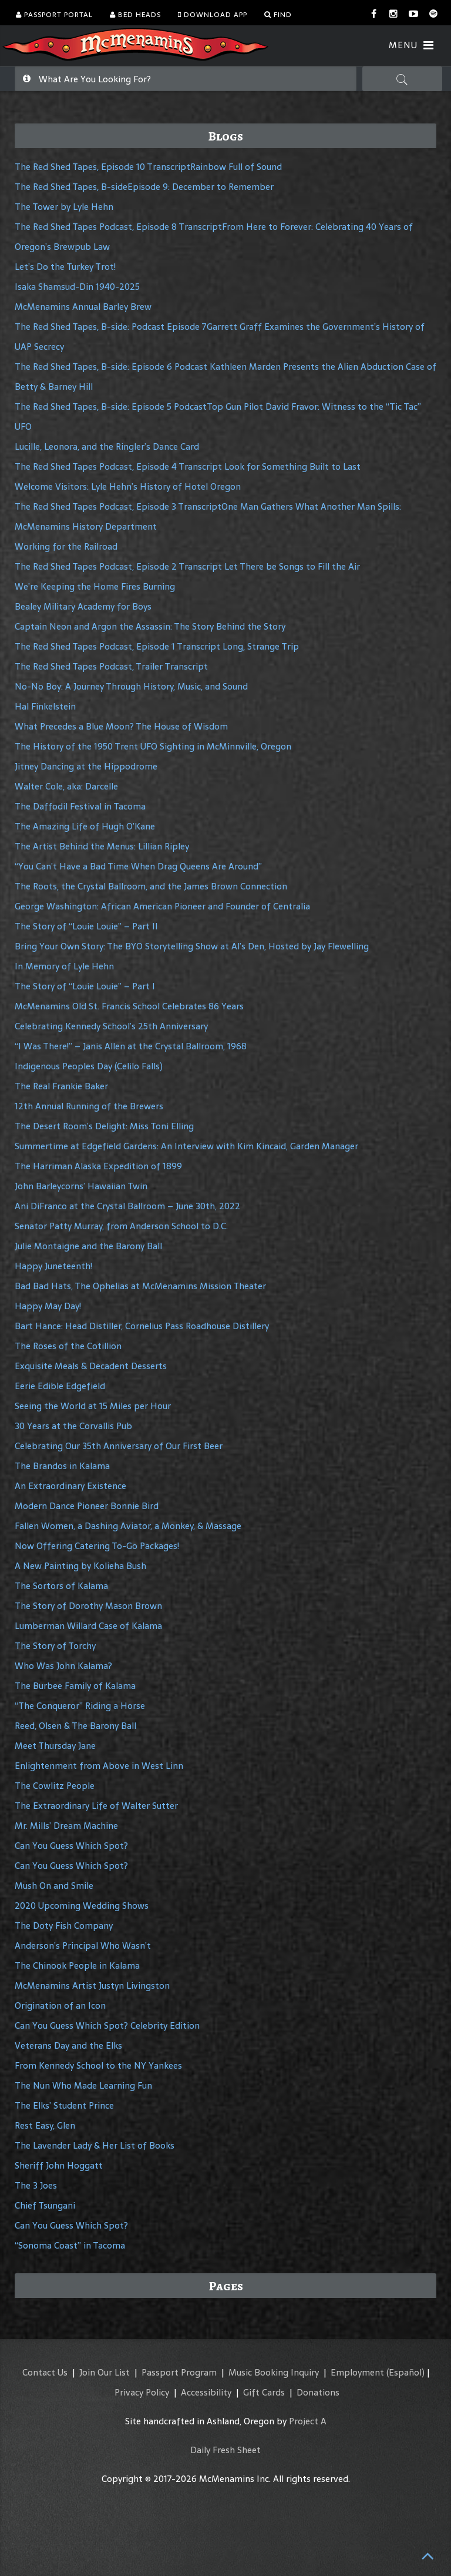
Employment (357, 2372)
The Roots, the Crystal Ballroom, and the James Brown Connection (151, 886)
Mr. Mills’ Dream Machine (66, 1825)
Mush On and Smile (54, 1885)
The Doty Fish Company (64, 1925)
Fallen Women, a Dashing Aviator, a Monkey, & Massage (128, 1525)
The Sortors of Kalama (61, 1585)
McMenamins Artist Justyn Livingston (92, 1985)
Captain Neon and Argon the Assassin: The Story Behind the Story (150, 626)
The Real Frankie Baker (61, 1086)
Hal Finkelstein (45, 706)
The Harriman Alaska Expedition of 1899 (98, 1166)
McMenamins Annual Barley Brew (83, 306)
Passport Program (179, 2372)
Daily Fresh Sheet (225, 2450)
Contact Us (45, 2372)
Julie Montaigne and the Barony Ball (88, 1246)
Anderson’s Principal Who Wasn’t (83, 1945)
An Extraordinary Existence (70, 1485)
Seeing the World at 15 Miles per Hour (93, 1406)
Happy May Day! (48, 1306)
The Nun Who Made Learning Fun (83, 2085)
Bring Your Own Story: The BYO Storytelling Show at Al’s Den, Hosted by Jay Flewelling (192, 946)
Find (278, 15)
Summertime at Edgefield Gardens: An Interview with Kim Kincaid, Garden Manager (186, 1146)
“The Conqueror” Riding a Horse (80, 1705)
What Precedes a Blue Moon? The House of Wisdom (121, 726)
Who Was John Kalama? (63, 1665)
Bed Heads (135, 15)
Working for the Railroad (66, 546)
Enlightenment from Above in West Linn (99, 1765)
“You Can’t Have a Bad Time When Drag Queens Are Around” (138, 866)
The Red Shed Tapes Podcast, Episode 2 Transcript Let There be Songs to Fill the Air (187, 566)
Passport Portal (54, 15)
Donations (318, 2392)
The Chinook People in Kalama (77, 1965)
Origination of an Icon (60, 2005)
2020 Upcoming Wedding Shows (82, 1905)
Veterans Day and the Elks (68, 2045)
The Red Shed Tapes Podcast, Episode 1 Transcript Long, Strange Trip (157, 646)
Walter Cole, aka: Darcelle (66, 786)
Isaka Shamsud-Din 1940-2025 (77, 286)
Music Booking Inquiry (273, 2372)
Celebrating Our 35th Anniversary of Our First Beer (119, 1445)
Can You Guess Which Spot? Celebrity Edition (107, 2025)
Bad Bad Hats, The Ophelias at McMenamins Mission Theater (140, 1286)
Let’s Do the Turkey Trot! (65, 266)
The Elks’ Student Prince (64, 2105)
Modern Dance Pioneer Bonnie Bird (87, 1505)
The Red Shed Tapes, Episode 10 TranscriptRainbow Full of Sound (148, 166)
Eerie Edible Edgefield (60, 1386)
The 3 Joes (36, 2185)
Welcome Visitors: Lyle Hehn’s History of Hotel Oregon (128, 486)
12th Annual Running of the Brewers (89, 1106)
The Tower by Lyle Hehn (64, 206)
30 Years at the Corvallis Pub (73, 1426)
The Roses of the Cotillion (68, 1346)
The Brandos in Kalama (62, 1465)
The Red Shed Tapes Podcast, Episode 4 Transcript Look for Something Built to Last (188, 466)
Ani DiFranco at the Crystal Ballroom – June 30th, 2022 (127, 1206)
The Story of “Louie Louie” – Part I (85, 986)
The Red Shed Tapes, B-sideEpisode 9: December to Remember (144, 186)
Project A (308, 2421)
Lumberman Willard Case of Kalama (88, 1625)
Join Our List (104, 2372)
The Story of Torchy (55, 1645)
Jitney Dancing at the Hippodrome (86, 766)
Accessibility (206, 2392)
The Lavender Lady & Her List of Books (94, 2145)
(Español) (405, 2372)
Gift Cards (264, 2392)
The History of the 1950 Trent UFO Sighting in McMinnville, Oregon (153, 746)
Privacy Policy (142, 2392)
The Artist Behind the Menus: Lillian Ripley (102, 846)
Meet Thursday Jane (55, 1745)
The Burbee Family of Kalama (75, 1685)
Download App (212, 15)
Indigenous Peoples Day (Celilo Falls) (89, 1066)
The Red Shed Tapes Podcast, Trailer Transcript (111, 666)
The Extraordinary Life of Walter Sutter (96, 1805)
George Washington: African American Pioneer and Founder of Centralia (162, 906)
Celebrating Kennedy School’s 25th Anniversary (111, 1026)
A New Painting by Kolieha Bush (80, 1565)
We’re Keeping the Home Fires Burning (95, 586)
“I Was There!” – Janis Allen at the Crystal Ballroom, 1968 (131, 1046)
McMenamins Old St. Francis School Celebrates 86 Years (129, 1006)
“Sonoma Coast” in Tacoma (70, 2245)
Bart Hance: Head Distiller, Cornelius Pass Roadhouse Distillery (142, 1326)
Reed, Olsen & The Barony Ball (75, 1725)
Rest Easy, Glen (45, 2125)
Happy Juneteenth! (53, 1266)
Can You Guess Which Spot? (71, 1845)
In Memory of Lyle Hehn (64, 966)
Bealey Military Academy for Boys (83, 606)
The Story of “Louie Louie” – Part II (86, 926)
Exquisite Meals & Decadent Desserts (91, 1366)
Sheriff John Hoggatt (59, 2165)
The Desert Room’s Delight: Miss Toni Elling (104, 1126)
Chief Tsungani (45, 2205)
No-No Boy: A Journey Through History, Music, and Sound (131, 686)
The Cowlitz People (55, 1785)
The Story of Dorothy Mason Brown (88, 1605)
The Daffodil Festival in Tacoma (80, 806)
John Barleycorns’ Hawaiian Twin (81, 1186)
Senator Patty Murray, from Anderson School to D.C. (121, 1226)
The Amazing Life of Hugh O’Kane (85, 826)
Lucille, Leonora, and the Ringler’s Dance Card (107, 446)
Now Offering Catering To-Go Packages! (97, 1545)
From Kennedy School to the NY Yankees (98, 2065)
